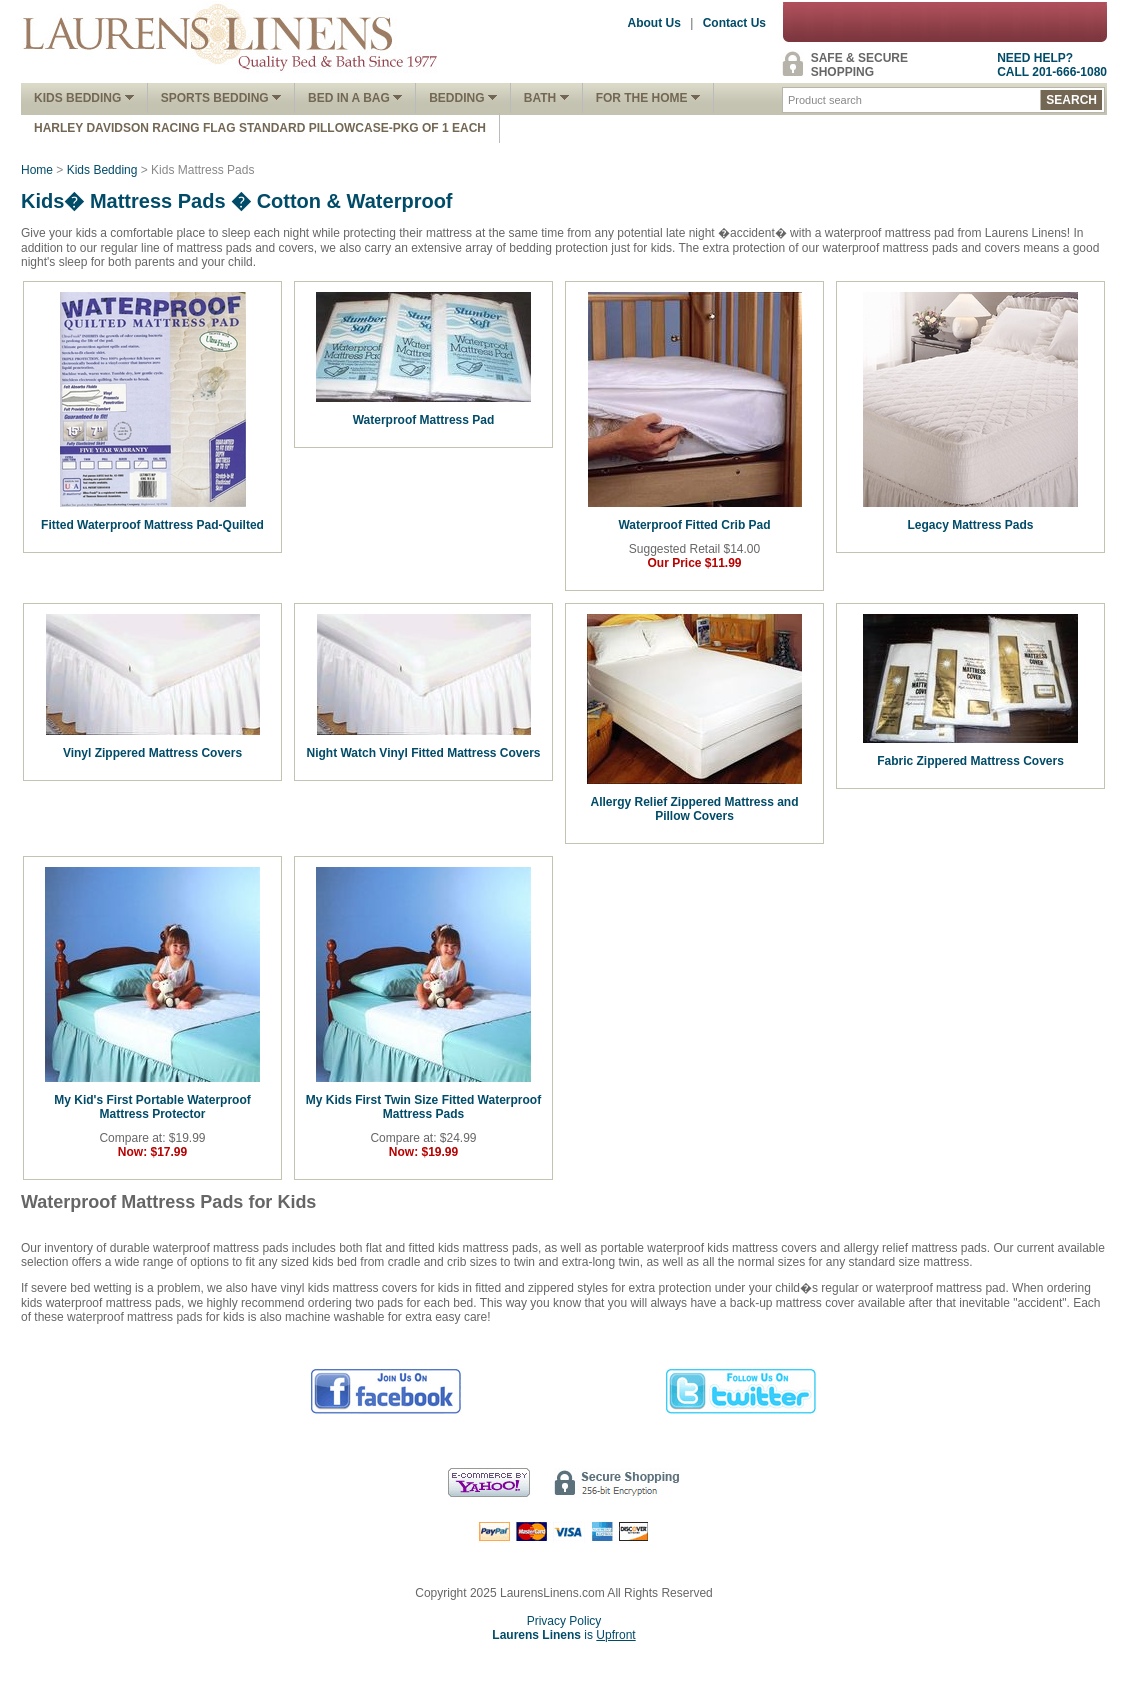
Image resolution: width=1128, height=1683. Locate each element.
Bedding (463, 98)
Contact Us (734, 23)
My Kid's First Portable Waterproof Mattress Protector (152, 1107)
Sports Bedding (221, 98)
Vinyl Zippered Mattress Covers (152, 753)
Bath (546, 98)
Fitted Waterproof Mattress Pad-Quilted (152, 525)
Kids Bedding (84, 98)
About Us (654, 23)
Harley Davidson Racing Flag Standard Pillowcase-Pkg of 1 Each (260, 128)
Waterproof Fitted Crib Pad (694, 525)
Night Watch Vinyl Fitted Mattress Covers (423, 753)
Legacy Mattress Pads (970, 525)
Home (37, 170)
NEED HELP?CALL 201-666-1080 (1052, 65)
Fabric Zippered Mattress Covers (970, 761)
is (563, 1635)
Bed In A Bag (355, 98)
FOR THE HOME (648, 98)
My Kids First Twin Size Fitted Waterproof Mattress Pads (423, 1107)
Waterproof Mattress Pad (424, 420)
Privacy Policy (564, 1621)
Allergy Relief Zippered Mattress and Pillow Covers (694, 809)
